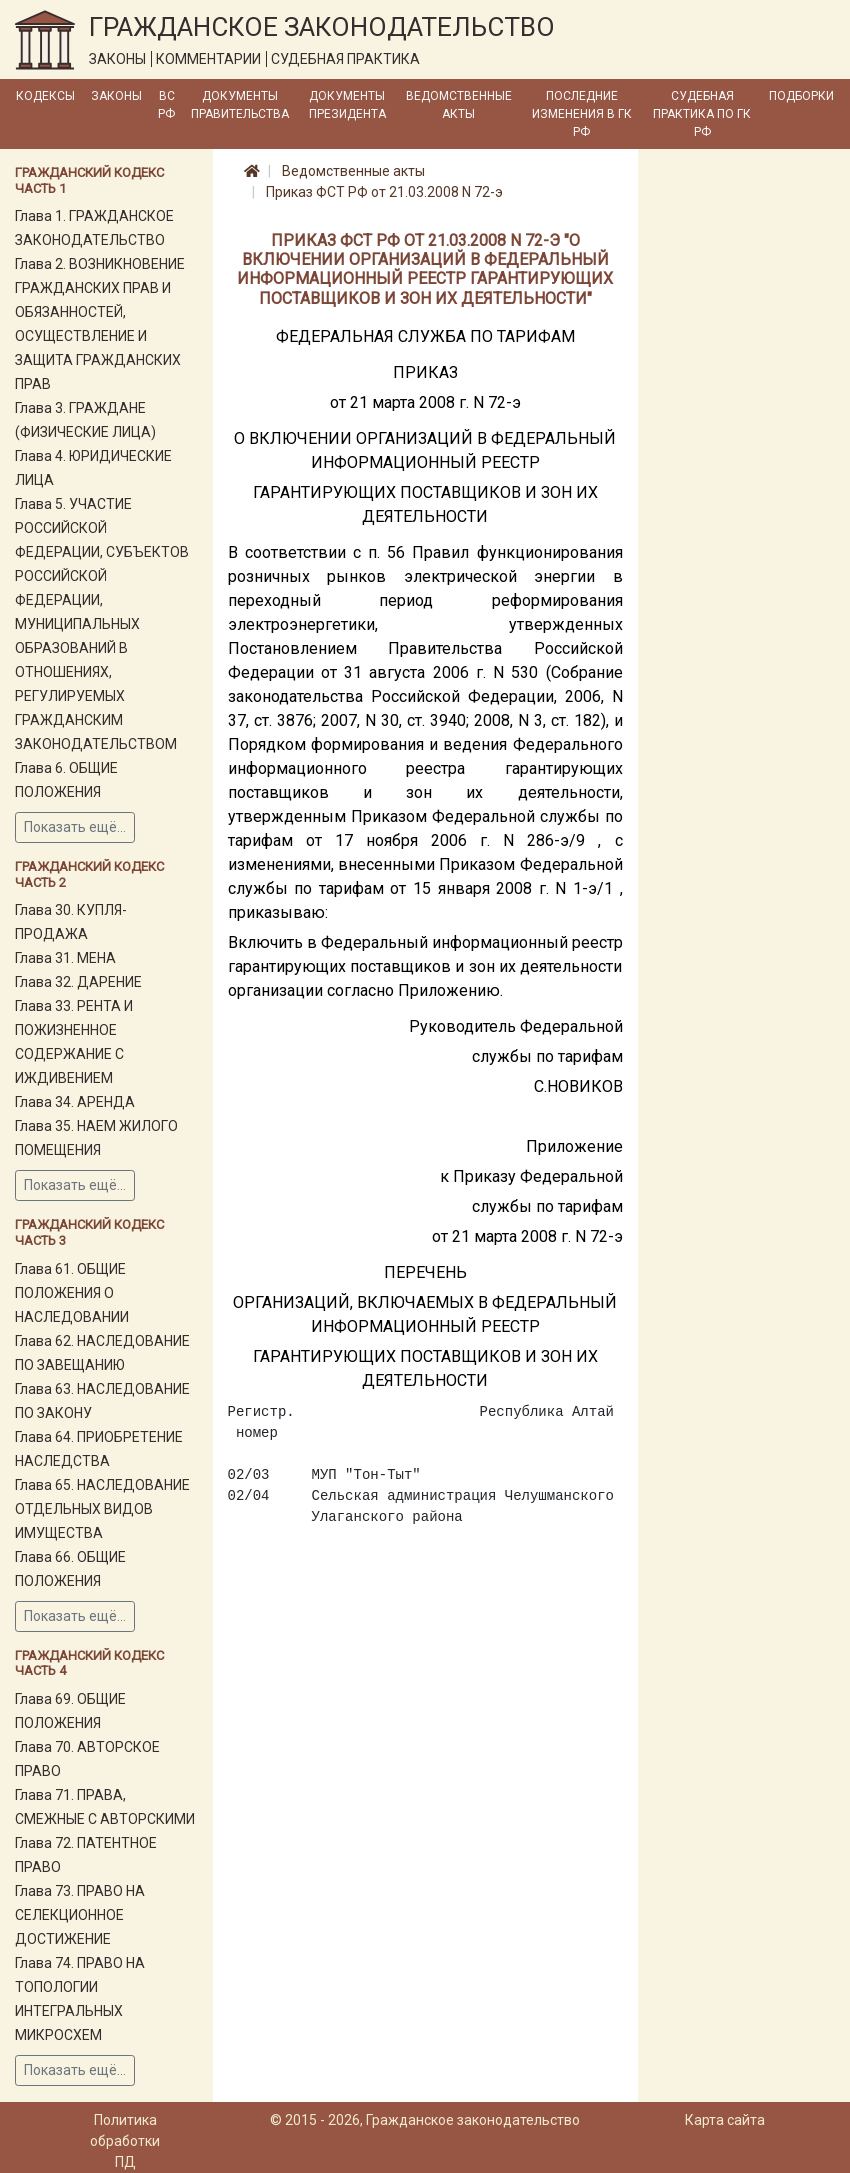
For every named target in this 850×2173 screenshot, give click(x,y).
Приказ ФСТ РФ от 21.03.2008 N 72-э (384, 192)
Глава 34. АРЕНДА (75, 1102)
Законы (116, 96)
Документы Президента (347, 105)
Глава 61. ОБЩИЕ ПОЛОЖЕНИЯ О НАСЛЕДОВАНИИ (72, 1293)
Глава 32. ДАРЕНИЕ (78, 982)
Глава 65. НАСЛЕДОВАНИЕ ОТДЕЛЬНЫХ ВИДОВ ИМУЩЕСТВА (102, 1509)
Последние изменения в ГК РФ (582, 114)
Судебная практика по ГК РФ (702, 114)
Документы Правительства (240, 105)
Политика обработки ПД (125, 2141)
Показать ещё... (75, 827)
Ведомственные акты (459, 105)
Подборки (801, 96)
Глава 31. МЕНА (65, 958)
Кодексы (45, 96)
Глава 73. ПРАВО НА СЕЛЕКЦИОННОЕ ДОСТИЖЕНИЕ (80, 1915)
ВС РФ (166, 105)
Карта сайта (725, 2120)
